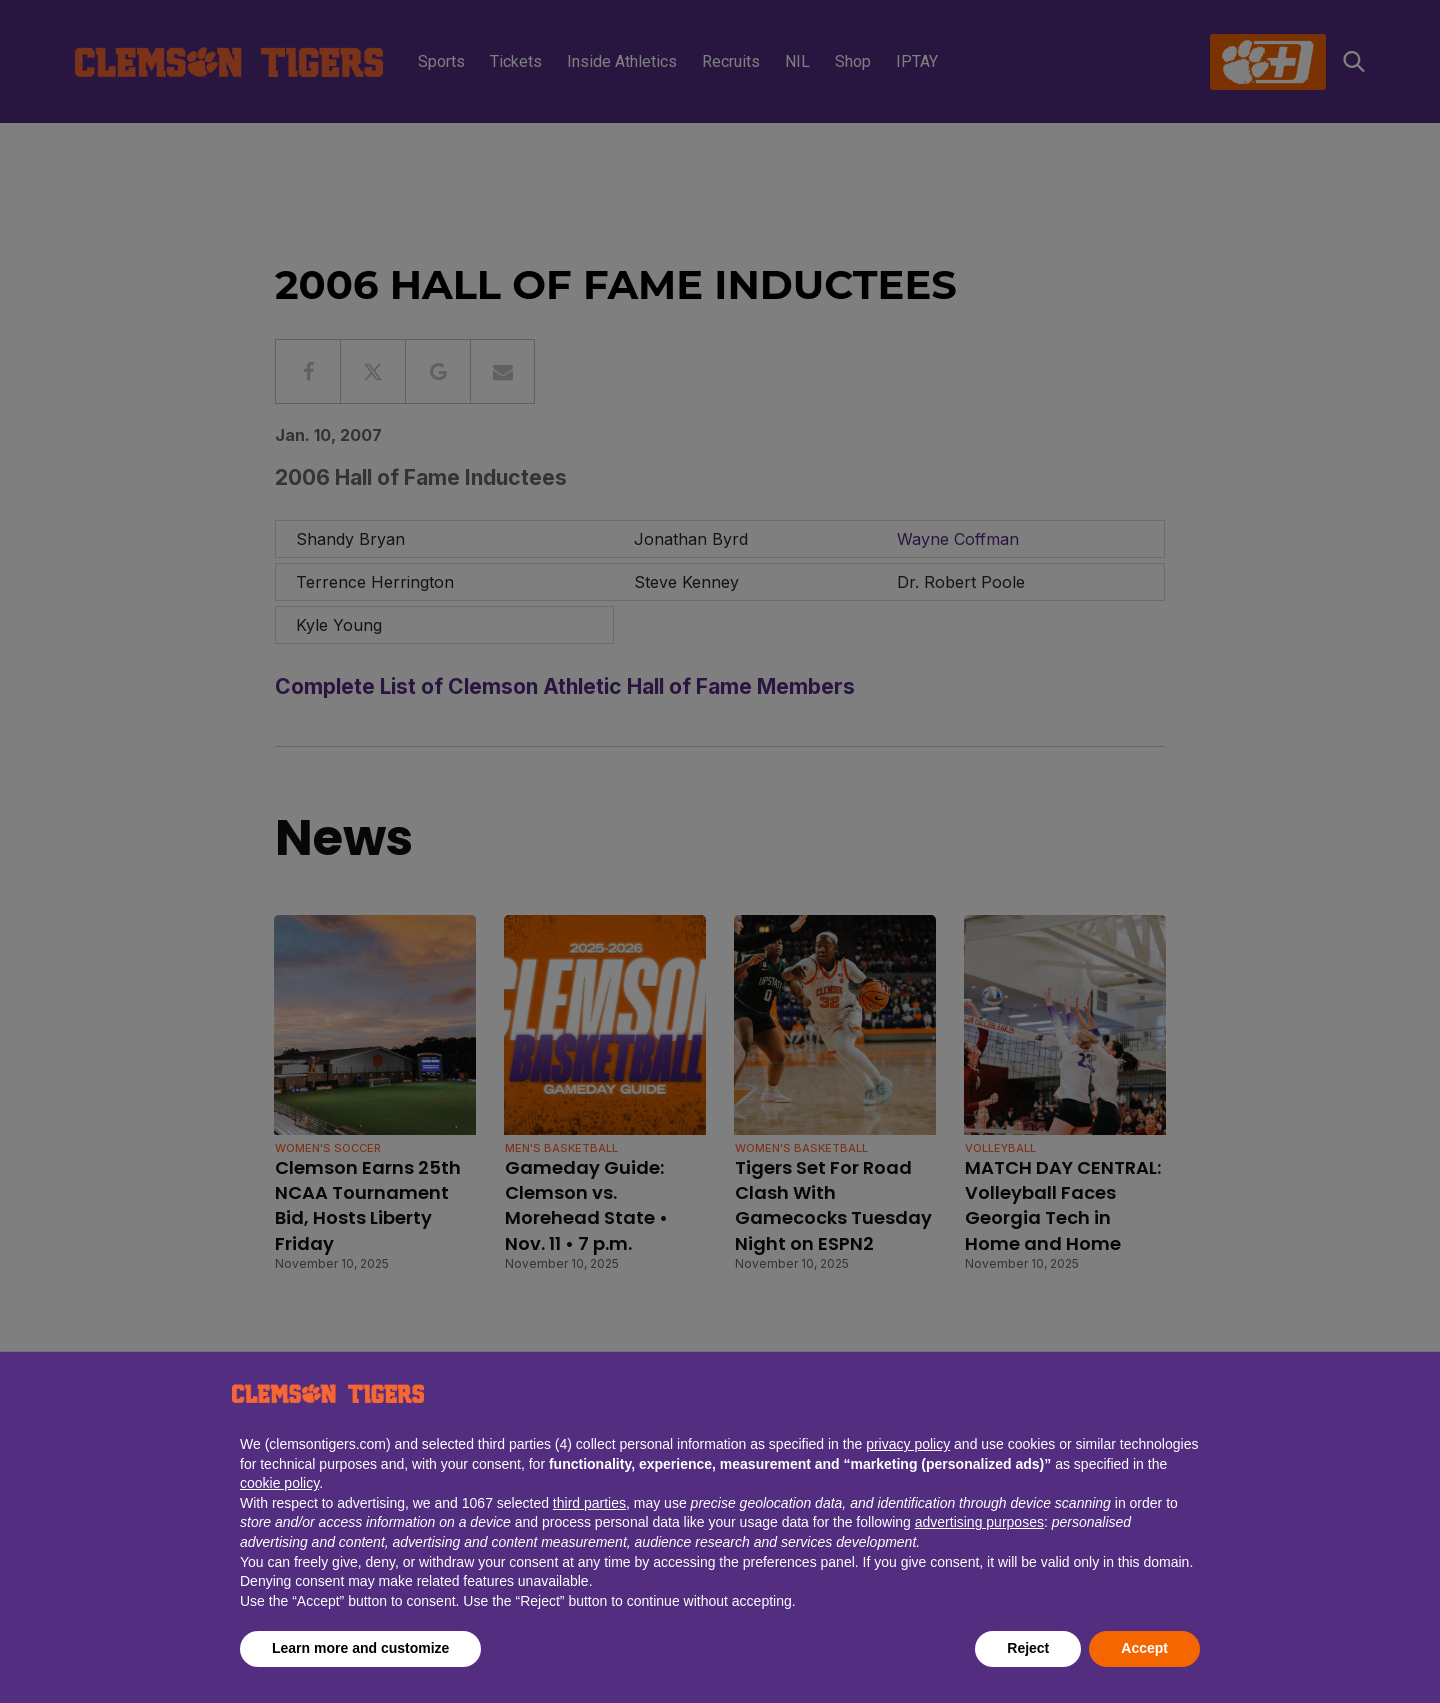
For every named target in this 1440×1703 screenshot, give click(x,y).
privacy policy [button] (908, 1444)
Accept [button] (1144, 1648)
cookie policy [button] (279, 1483)
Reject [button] (1028, 1648)
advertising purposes (979, 1522)
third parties (589, 1503)
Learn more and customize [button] (360, 1648)
